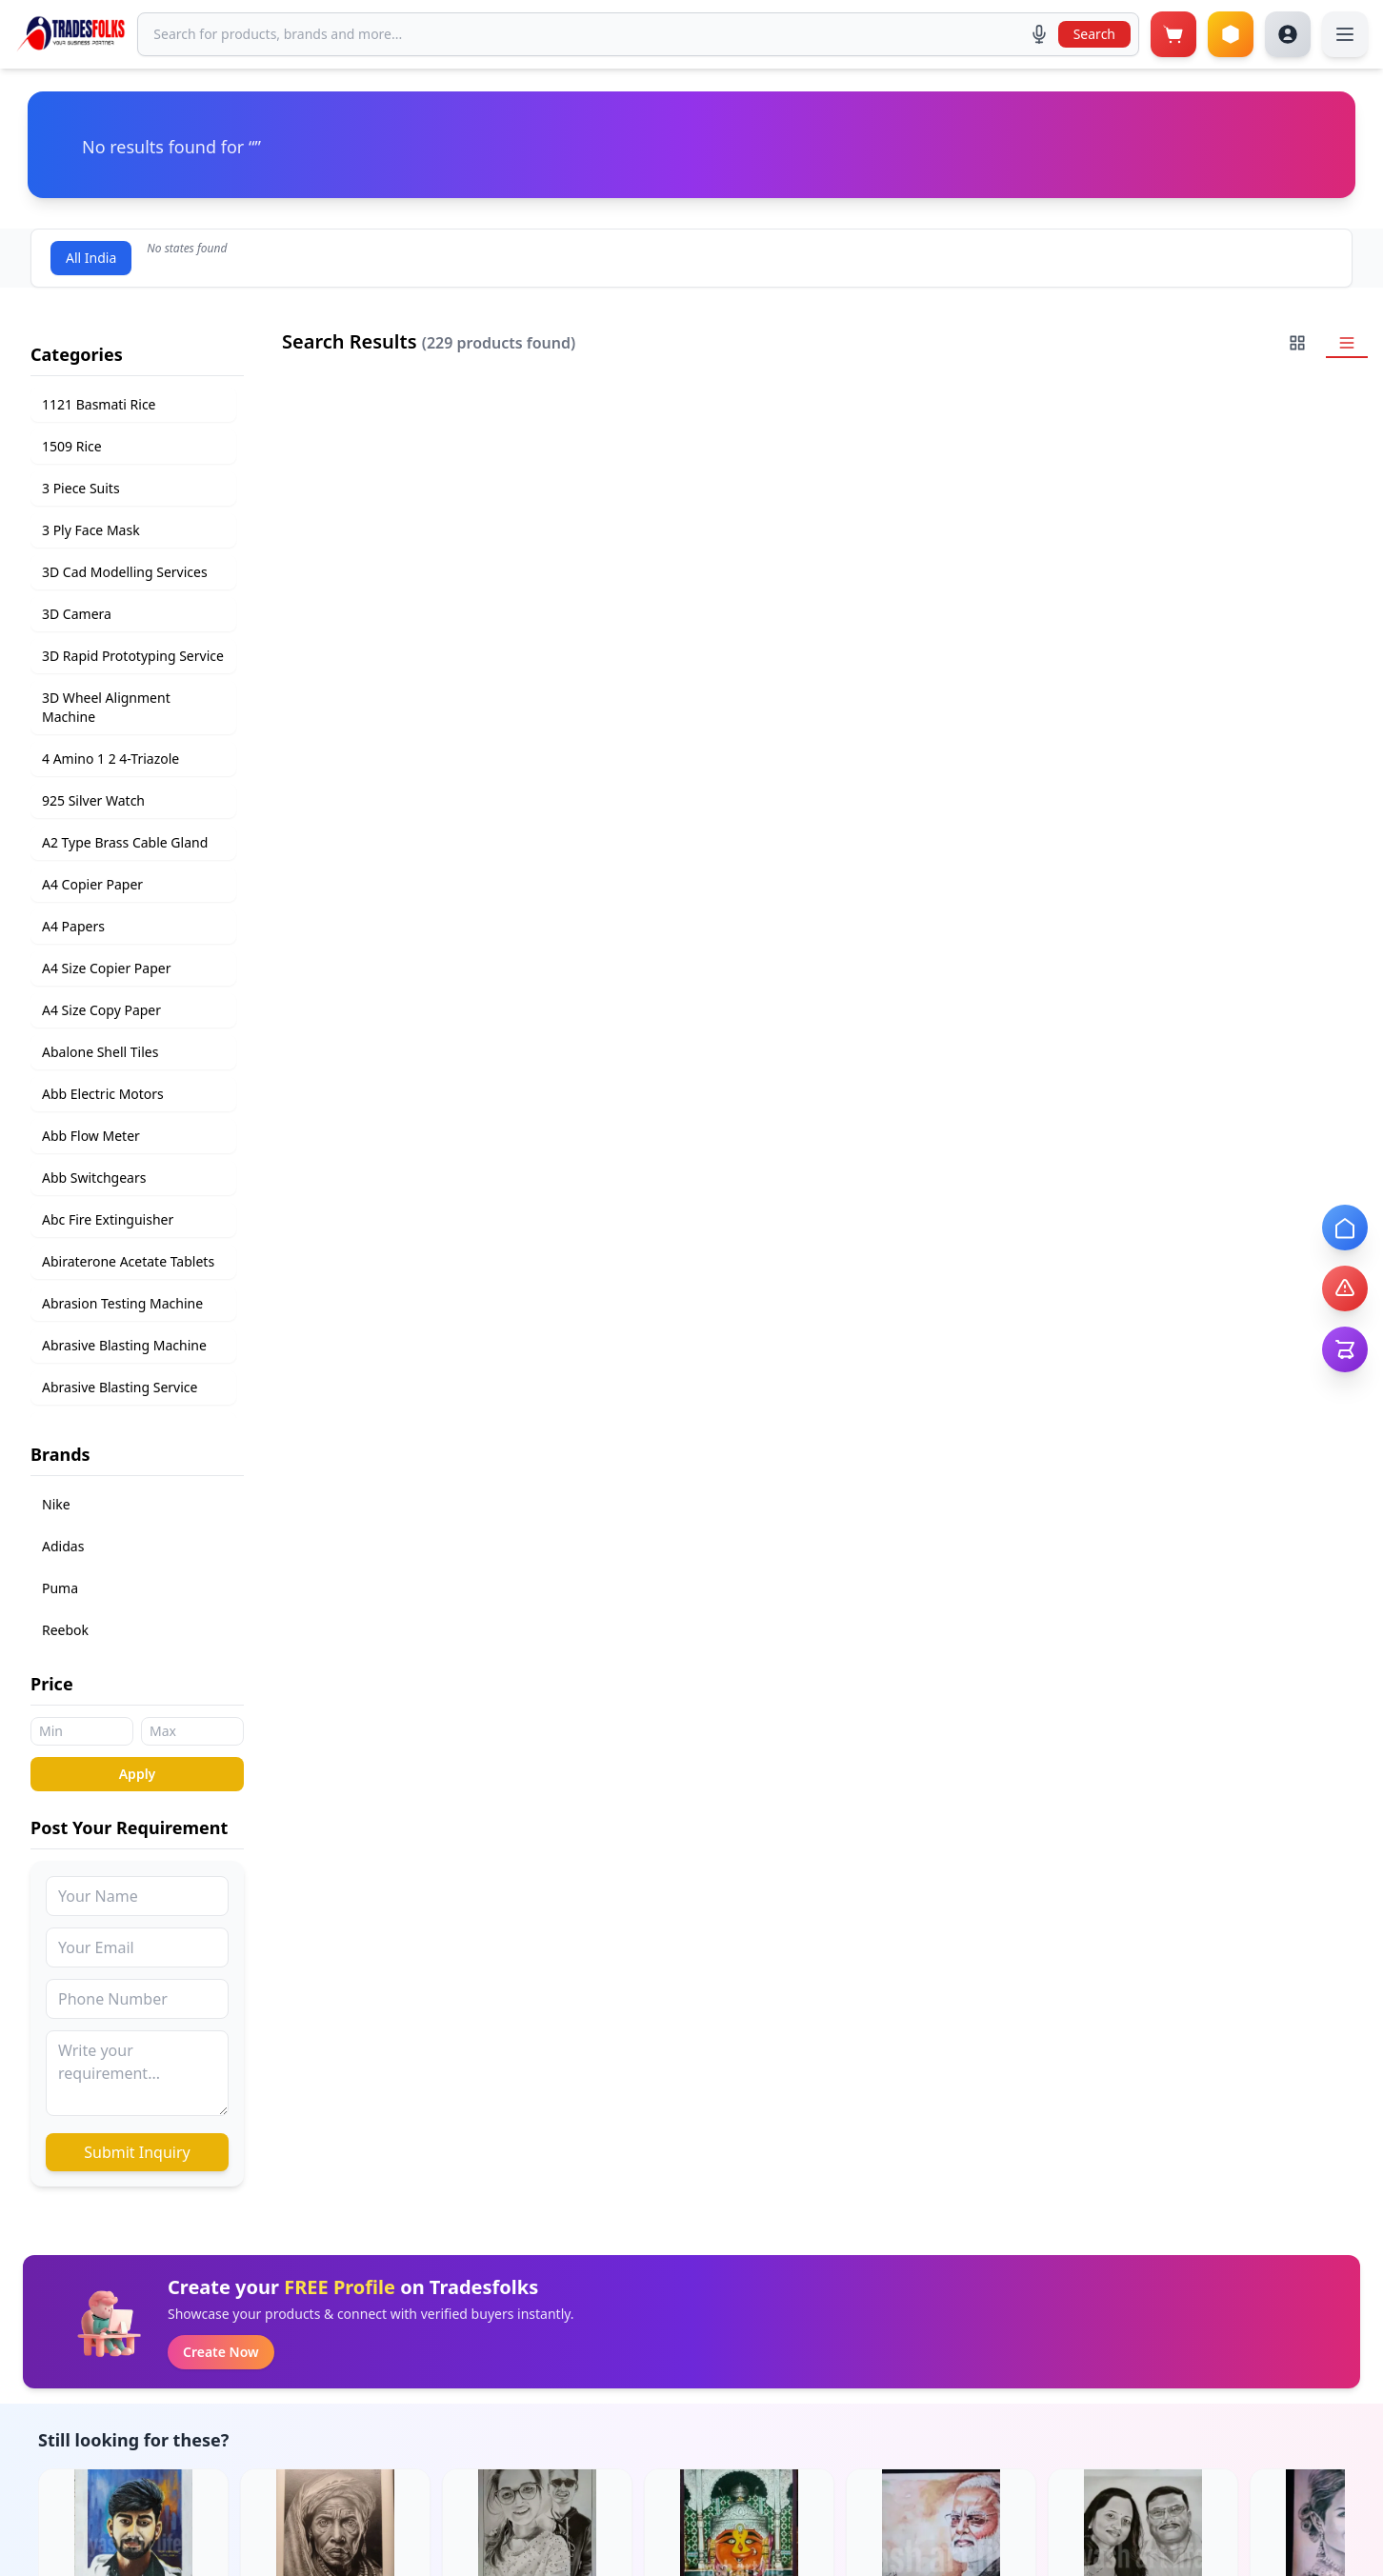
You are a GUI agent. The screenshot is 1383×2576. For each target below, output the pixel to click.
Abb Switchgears (94, 1177)
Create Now (221, 2352)
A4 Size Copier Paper (106, 968)
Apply (137, 1774)
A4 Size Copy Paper (101, 1010)
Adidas (63, 1546)
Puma (60, 1588)
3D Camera (76, 614)
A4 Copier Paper (92, 884)
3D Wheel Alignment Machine (106, 707)
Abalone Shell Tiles (100, 1052)
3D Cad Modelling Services (125, 572)
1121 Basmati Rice (99, 404)
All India (91, 258)
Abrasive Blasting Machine (124, 1345)
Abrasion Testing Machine (122, 1303)
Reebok (65, 1630)
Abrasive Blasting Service (119, 1387)
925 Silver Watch (93, 800)
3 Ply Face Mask (91, 530)
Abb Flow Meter (91, 1136)
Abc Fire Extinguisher (107, 1219)
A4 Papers (73, 926)
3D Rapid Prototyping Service (133, 656)
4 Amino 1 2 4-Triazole (110, 758)
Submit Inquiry (137, 2152)
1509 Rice (72, 446)
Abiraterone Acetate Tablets (128, 1261)
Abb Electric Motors (103, 1094)
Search (1094, 34)
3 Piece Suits (81, 488)
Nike (56, 1504)
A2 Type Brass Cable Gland (125, 842)
